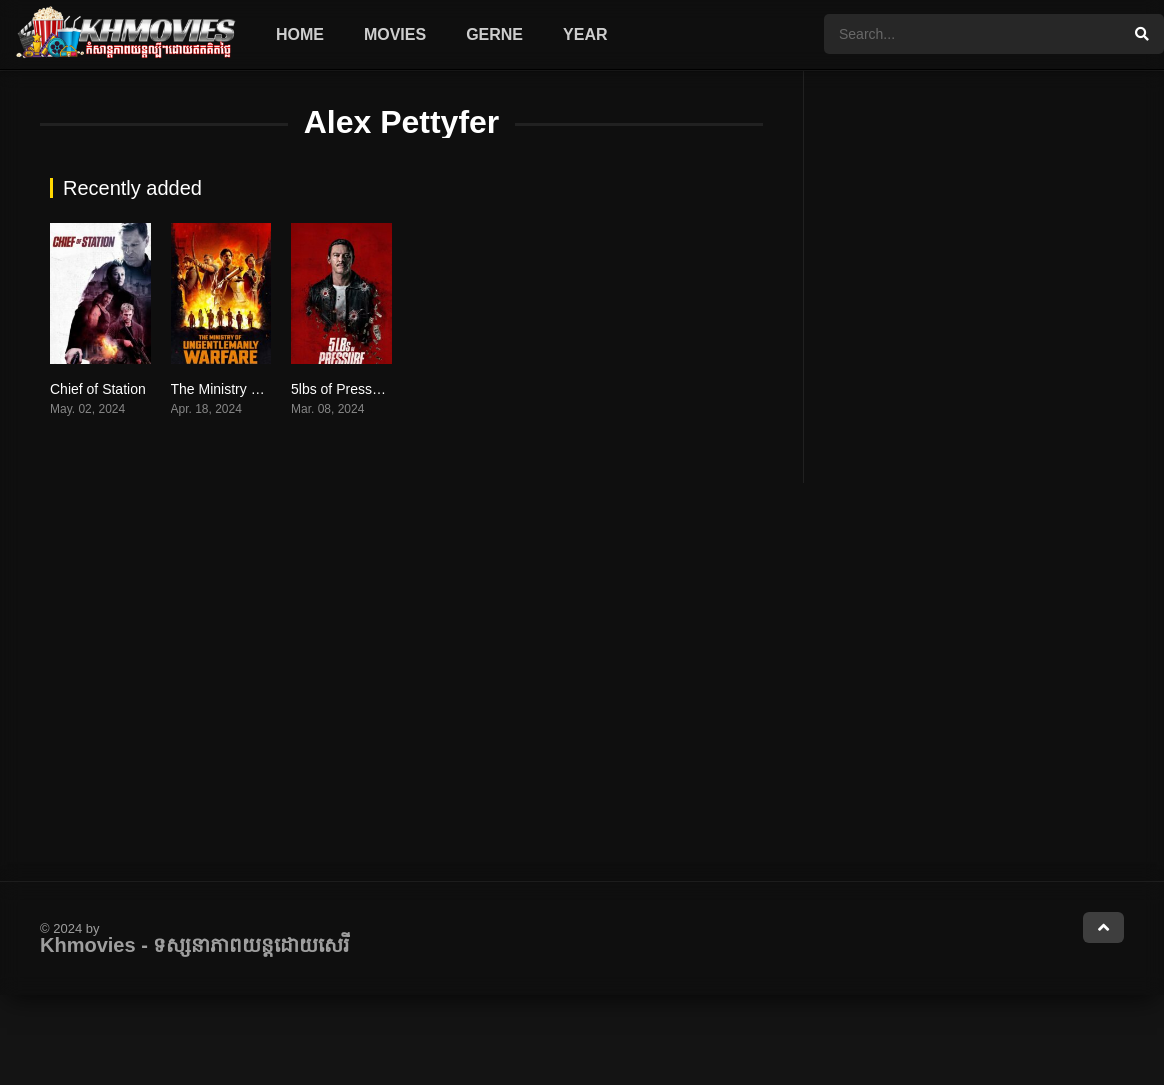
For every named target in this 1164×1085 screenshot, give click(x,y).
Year (585, 34)
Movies (395, 34)
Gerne (494, 34)
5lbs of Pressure (341, 389)
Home (300, 34)
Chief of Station (98, 389)
